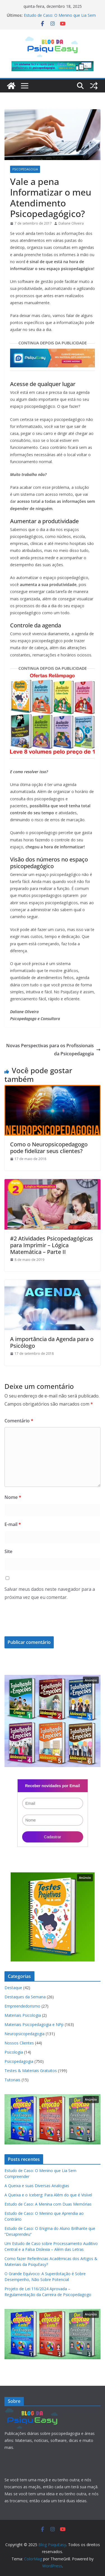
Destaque (13, 1987)
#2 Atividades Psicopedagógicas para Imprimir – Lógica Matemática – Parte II (51, 1245)
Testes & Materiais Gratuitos (30, 2070)
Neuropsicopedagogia (24, 2033)
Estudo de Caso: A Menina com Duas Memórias (48, 2204)
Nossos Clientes (19, 2043)
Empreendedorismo (22, 2006)
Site (8, 1551)
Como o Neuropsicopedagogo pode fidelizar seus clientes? (49, 1148)
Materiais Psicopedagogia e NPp (34, 2024)
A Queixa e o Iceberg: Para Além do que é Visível (48, 2195)
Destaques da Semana (25, 1996)
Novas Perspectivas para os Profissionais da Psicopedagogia (53, 1049)
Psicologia (13, 2052)
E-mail (12, 1524)
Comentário (18, 1421)
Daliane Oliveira (71, 223)
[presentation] (42, 1622)
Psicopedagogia (25, 169)
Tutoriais (12, 2079)
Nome (12, 1497)
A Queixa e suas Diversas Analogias (36, 2185)
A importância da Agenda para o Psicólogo (52, 1342)
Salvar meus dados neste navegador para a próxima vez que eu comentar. (49, 1593)
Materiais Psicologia (22, 2015)
